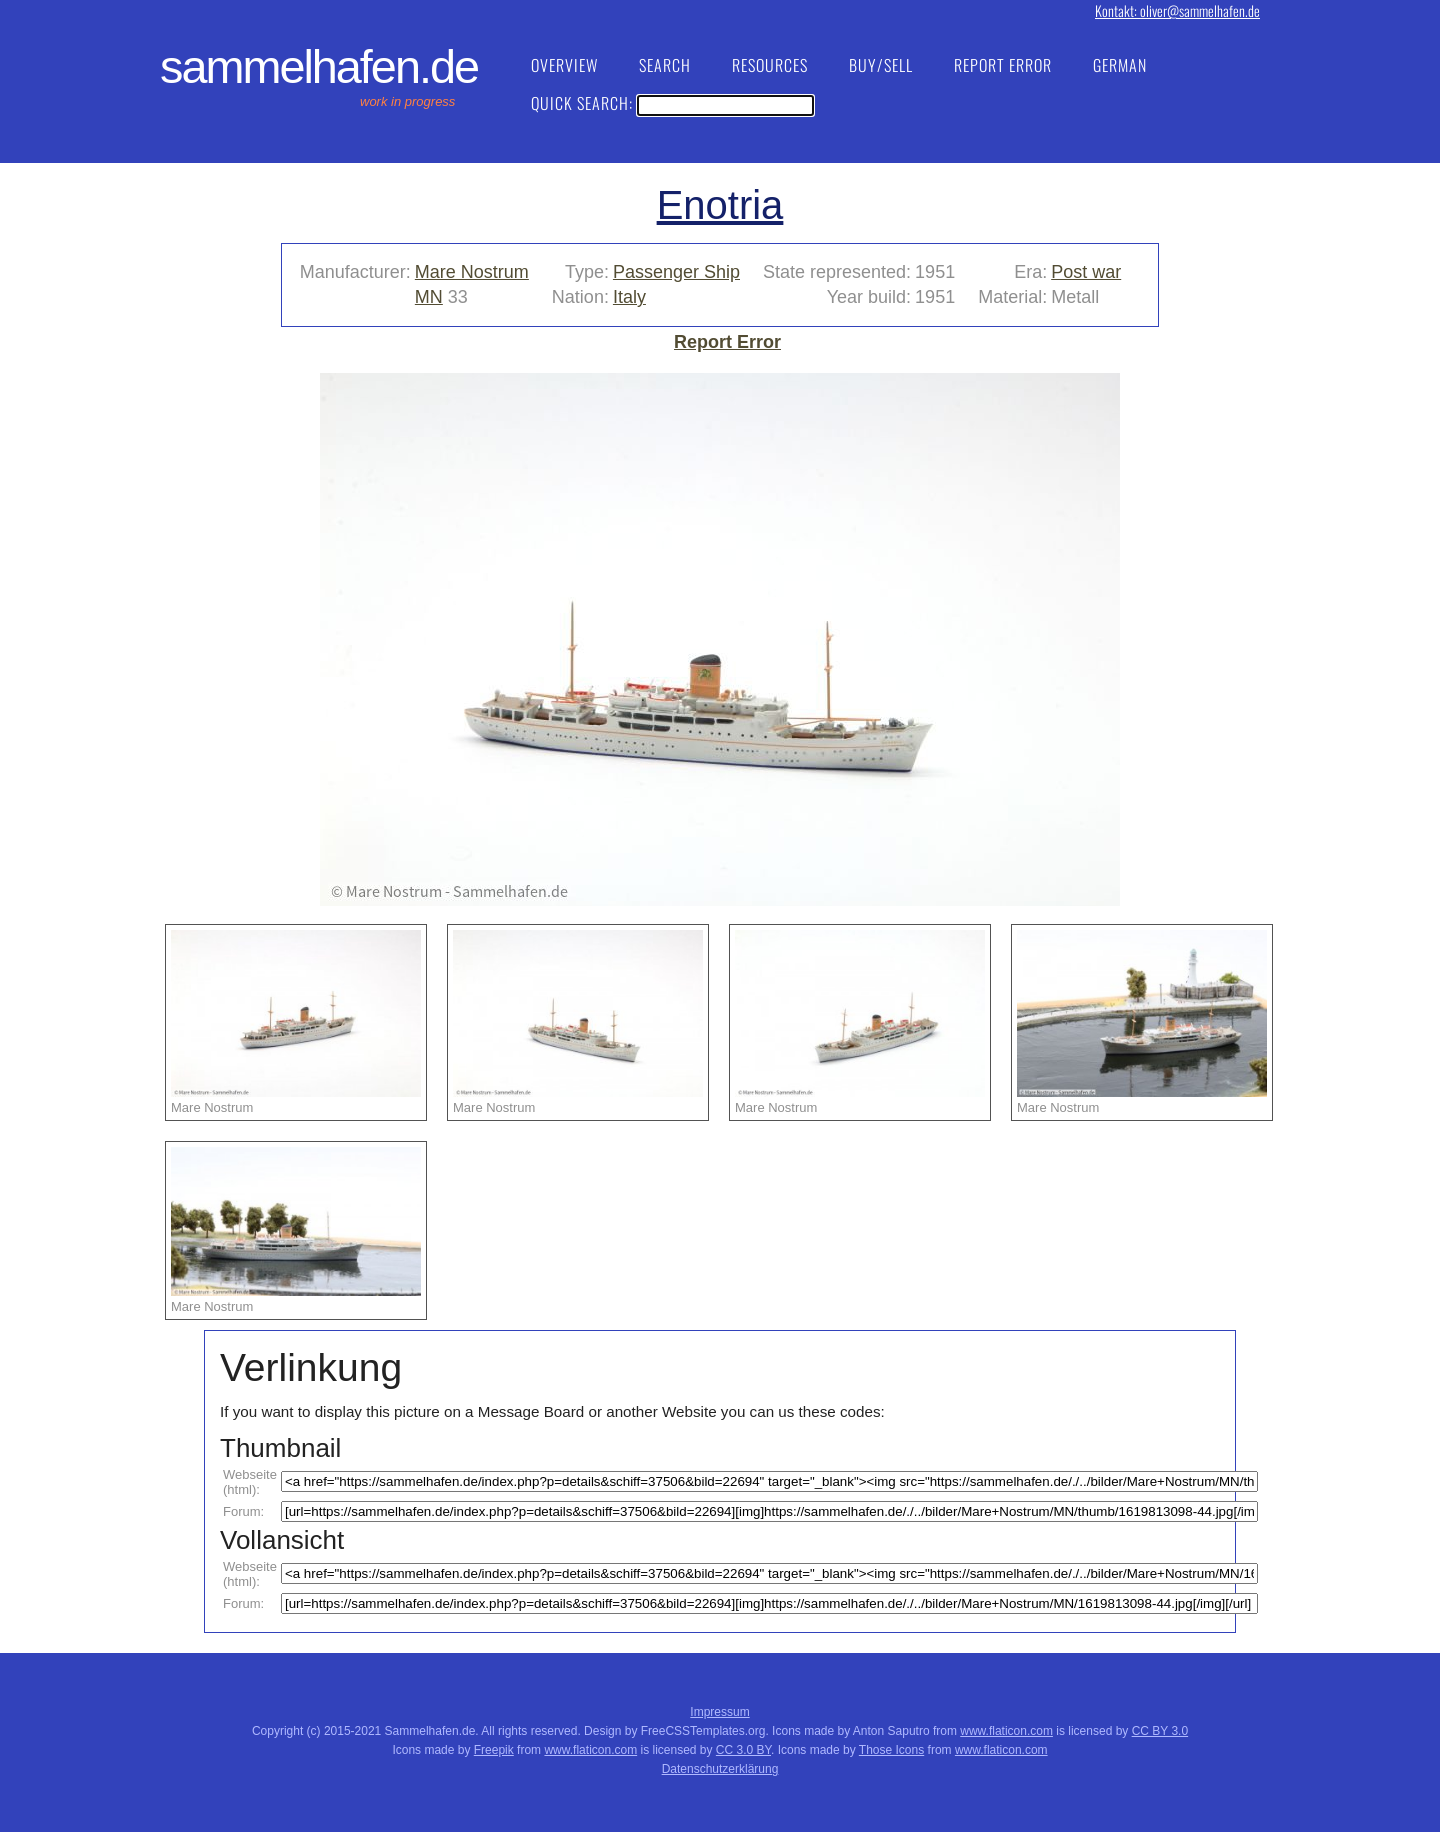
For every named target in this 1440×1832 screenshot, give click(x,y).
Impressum (719, 1712)
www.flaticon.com (1006, 1731)
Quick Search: (672, 103)
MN (429, 297)
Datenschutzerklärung (720, 1769)
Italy (629, 297)
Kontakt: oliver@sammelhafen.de (1177, 10)
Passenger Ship (676, 272)
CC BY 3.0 (1160, 1731)
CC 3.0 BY (743, 1750)
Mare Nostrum (472, 272)
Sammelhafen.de (319, 67)
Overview (564, 65)
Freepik (494, 1750)
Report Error (1003, 65)
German (1120, 65)
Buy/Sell (881, 65)
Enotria (720, 205)
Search (665, 65)
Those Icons (891, 1750)
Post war (1086, 272)
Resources (770, 65)
